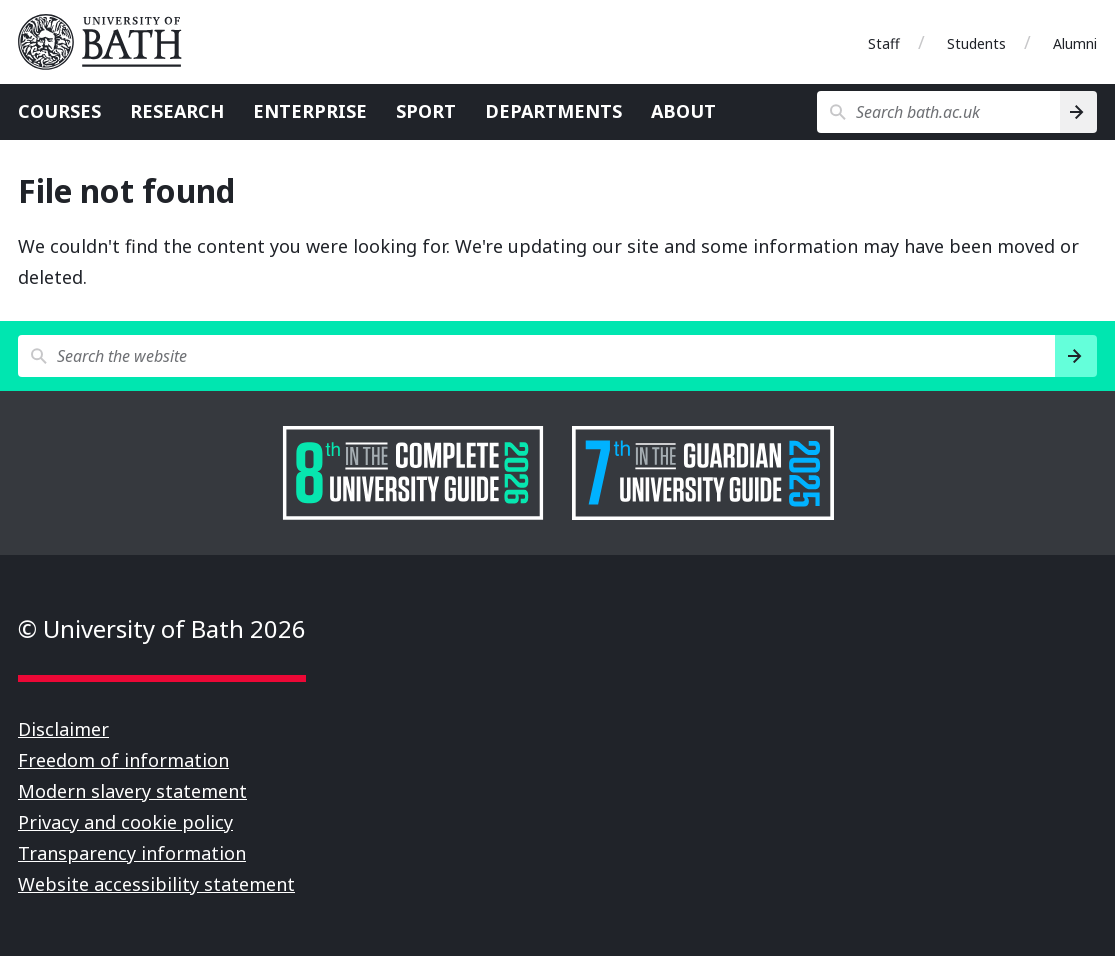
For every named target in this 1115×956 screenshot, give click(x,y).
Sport (426, 111)
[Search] (1078, 112)
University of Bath (108, 42)
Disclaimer (63, 729)
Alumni (1075, 43)
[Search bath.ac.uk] (938, 112)
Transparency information (132, 853)
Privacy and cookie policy (125, 822)
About (683, 111)
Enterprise (310, 111)
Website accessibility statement (156, 884)
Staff (884, 43)
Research (177, 111)
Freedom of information (123, 760)
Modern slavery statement (132, 791)
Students (976, 43)
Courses (59, 111)
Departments (553, 111)
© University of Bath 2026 (162, 628)
